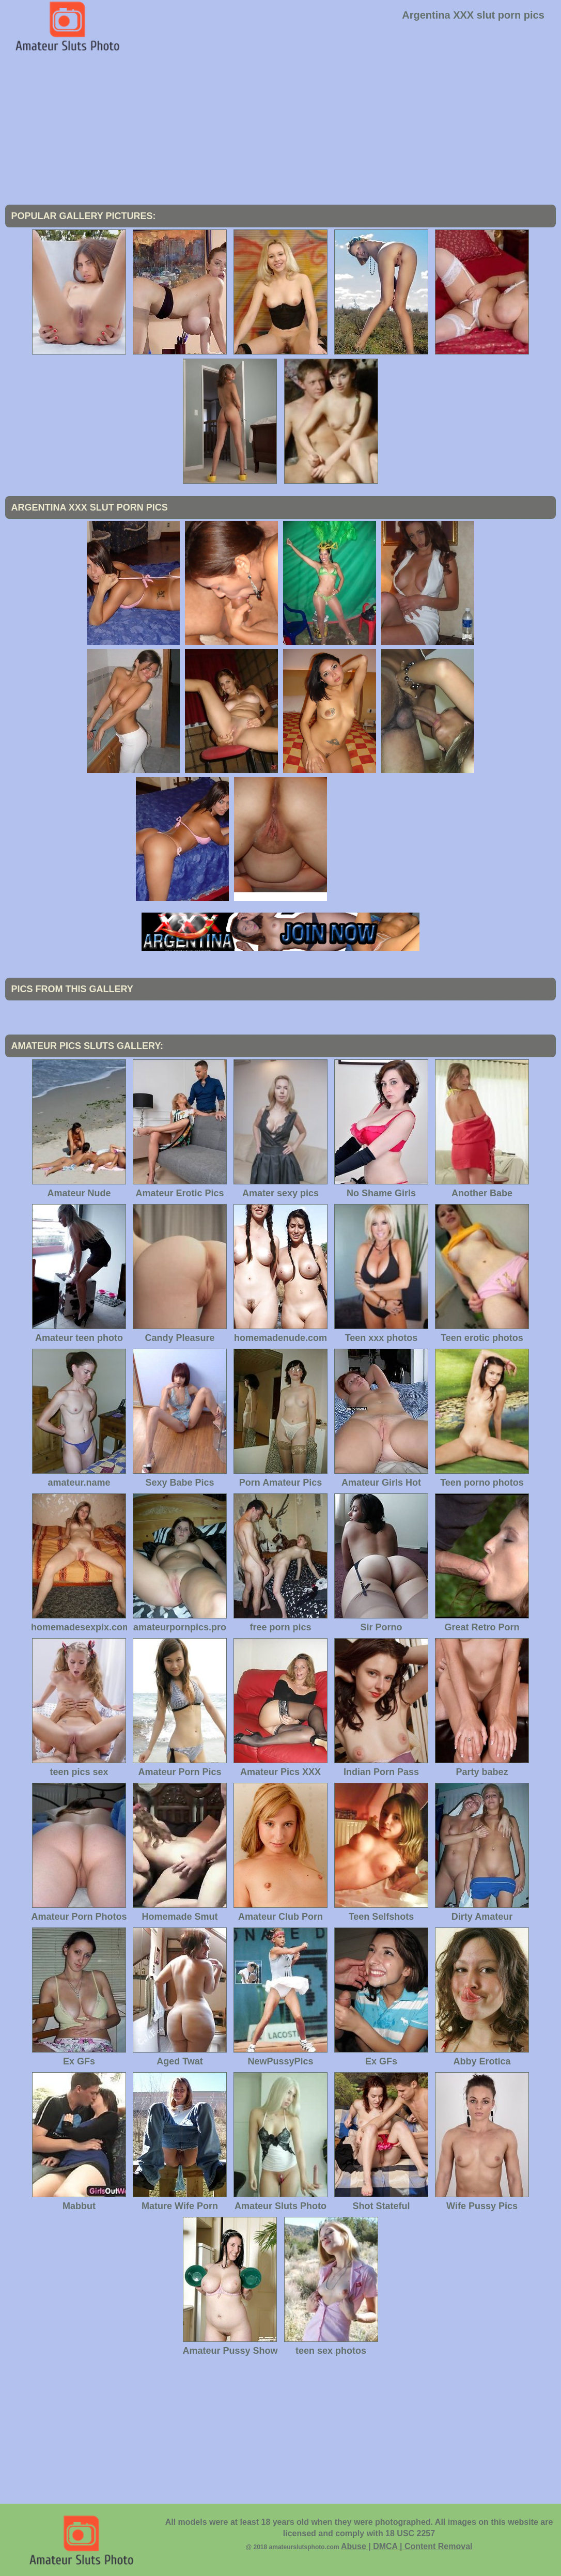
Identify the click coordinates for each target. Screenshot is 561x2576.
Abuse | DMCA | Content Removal (407, 2546)
